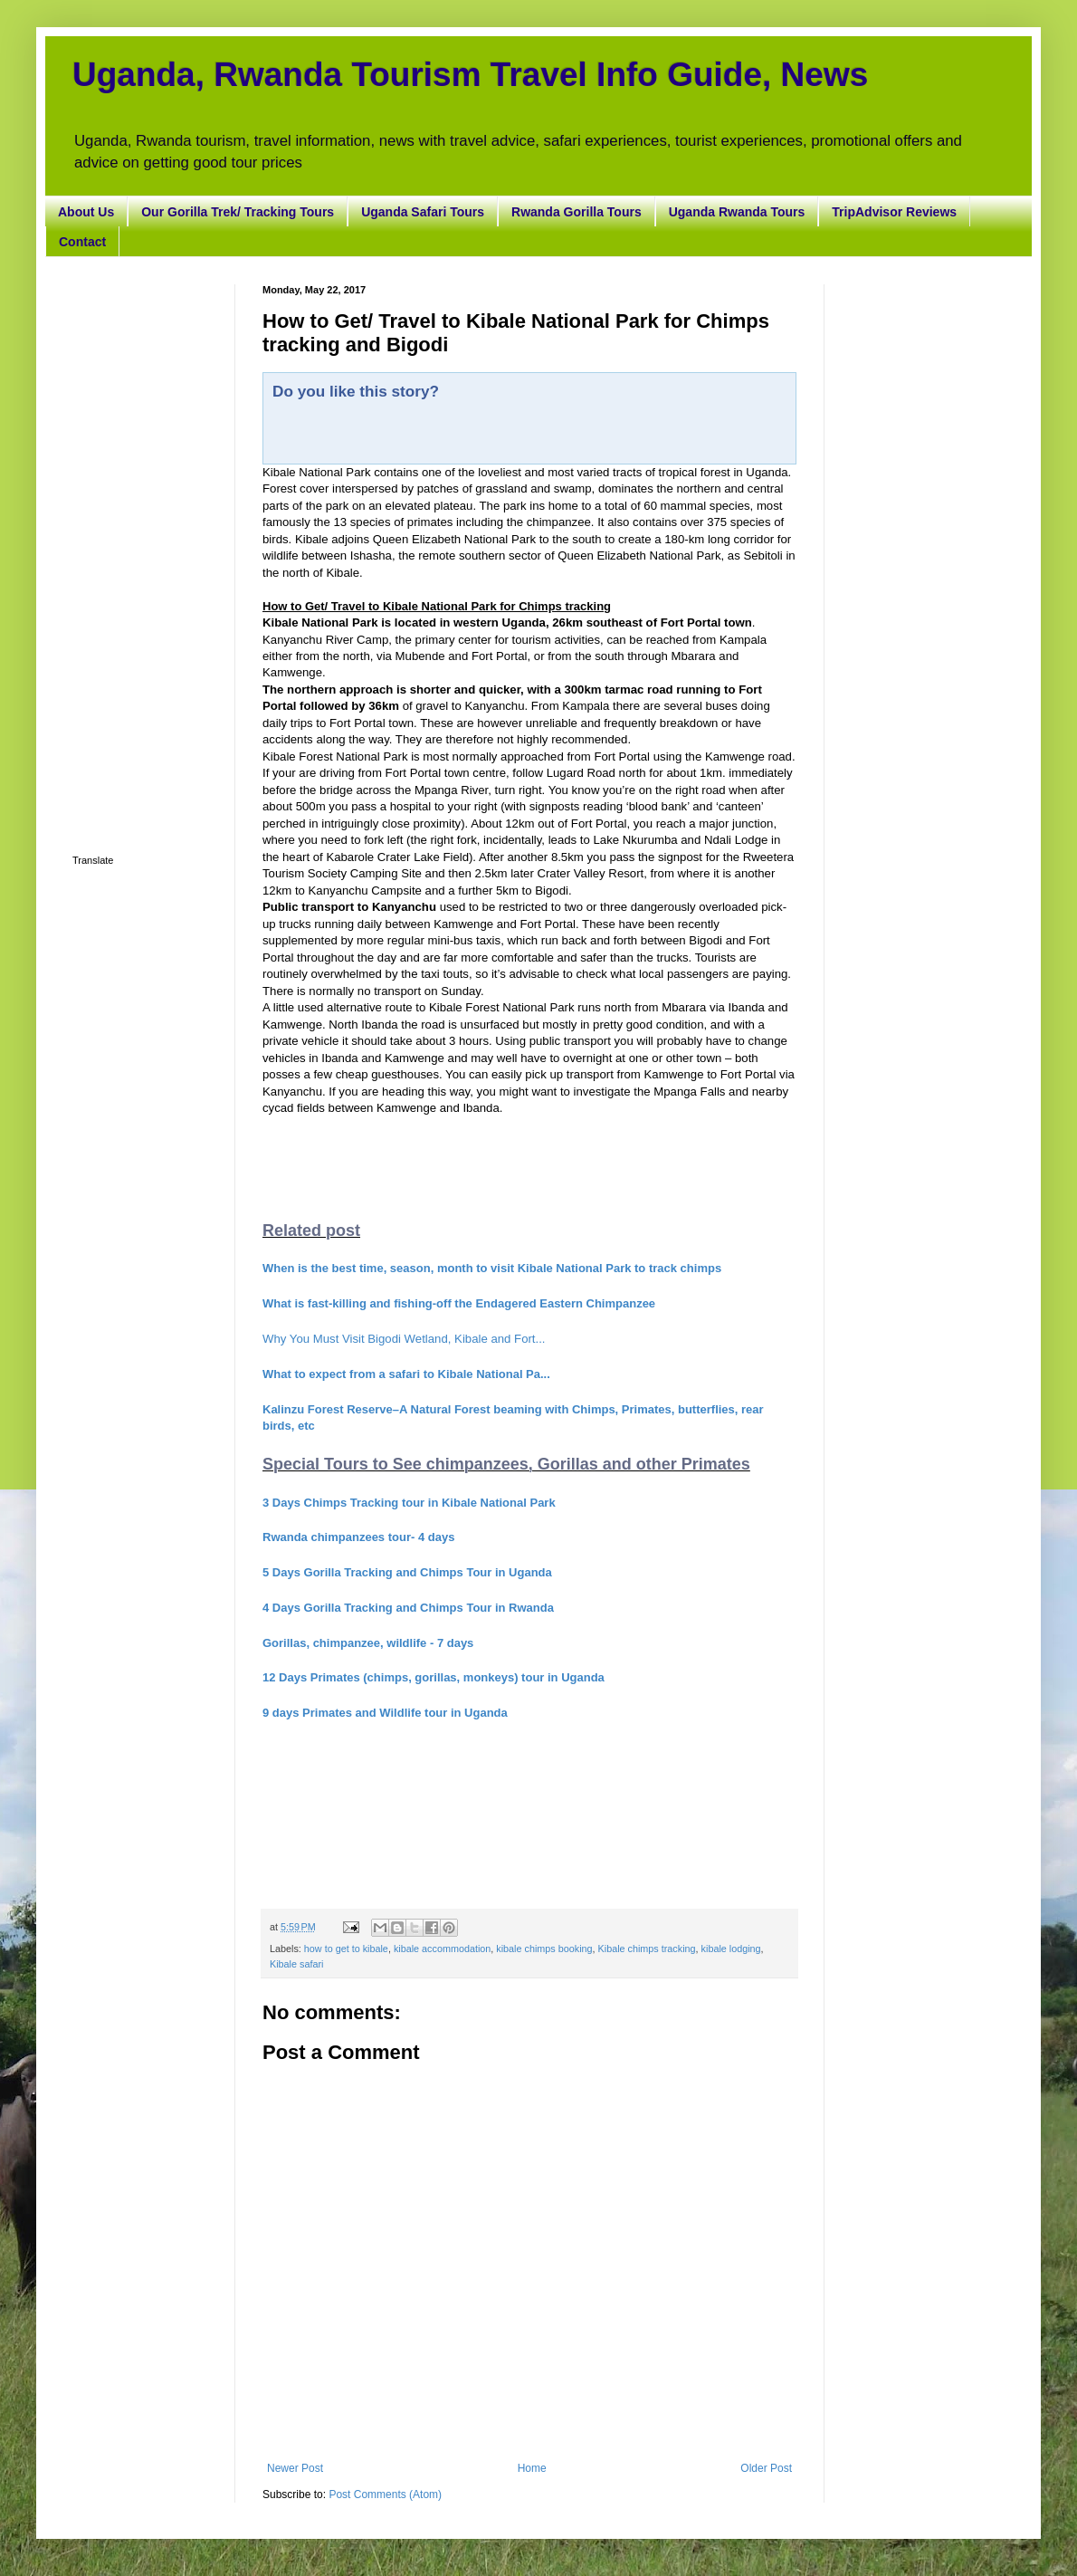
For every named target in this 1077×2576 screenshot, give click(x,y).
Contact (82, 242)
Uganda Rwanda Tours (737, 212)
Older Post (766, 2468)
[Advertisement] (140, 556)
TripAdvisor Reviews (894, 212)
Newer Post (295, 2468)
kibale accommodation (442, 1948)
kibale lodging (731, 1948)
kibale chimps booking (544, 1948)
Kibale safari (296, 1963)
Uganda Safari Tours (422, 212)
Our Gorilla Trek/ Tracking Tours (237, 212)
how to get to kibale (346, 1948)
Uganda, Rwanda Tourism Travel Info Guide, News (470, 74)
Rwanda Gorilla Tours (576, 212)
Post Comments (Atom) (385, 2494)
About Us (86, 212)
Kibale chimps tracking (647, 1948)
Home (532, 2468)
